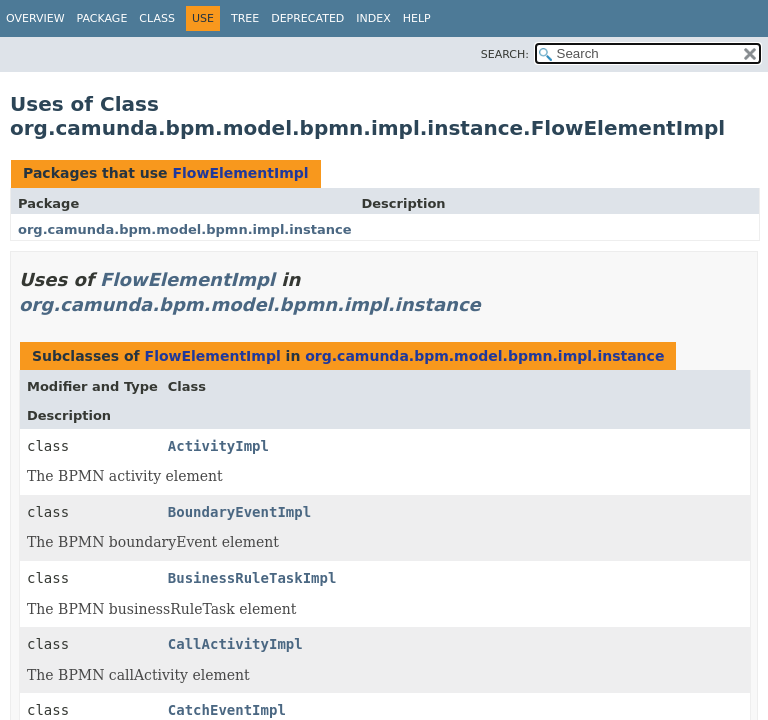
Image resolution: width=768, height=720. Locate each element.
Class (157, 18)
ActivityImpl (218, 446)
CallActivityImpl (235, 644)
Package (102, 18)
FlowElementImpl (240, 173)
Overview (35, 18)
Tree (245, 18)
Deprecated (307, 18)
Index (373, 18)
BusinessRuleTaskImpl (252, 578)
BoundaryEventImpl (239, 512)
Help (417, 18)
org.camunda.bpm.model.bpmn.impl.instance (185, 229)
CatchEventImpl (227, 710)
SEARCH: (505, 54)
